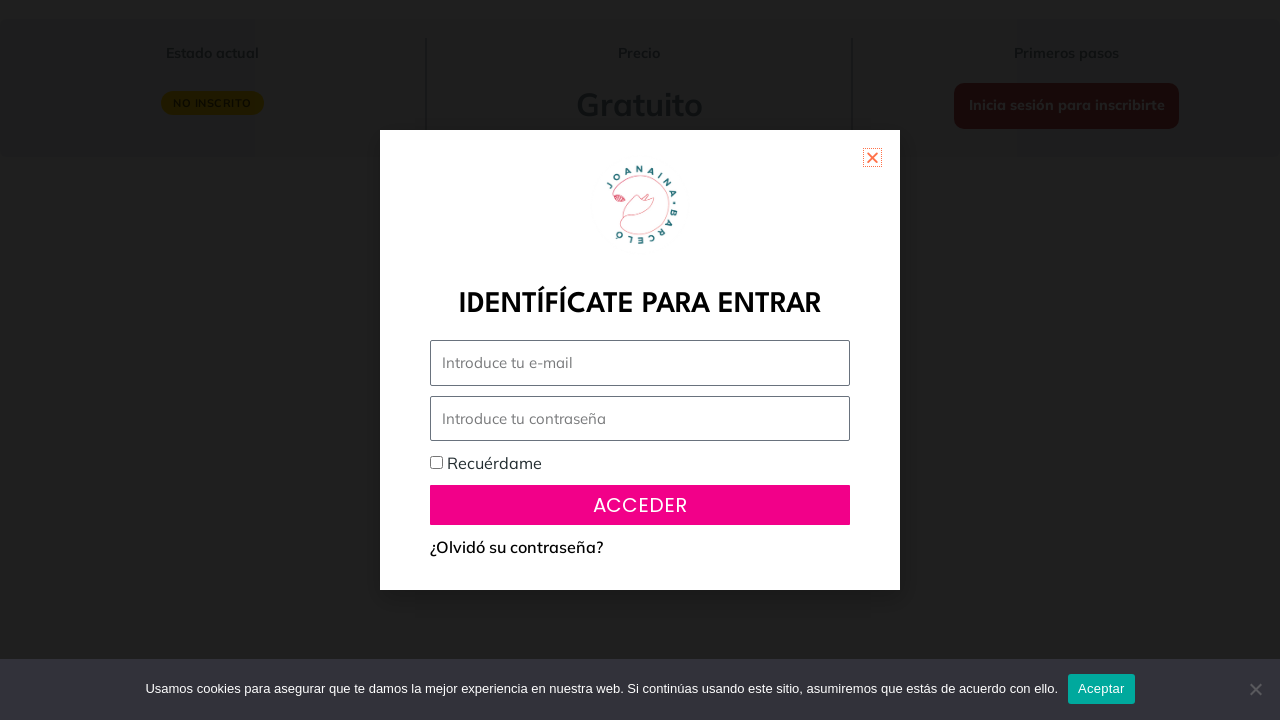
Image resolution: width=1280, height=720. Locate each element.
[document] (640, 360)
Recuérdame (486, 463)
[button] (872, 157)
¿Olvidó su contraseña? (516, 547)
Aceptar (1101, 688)
